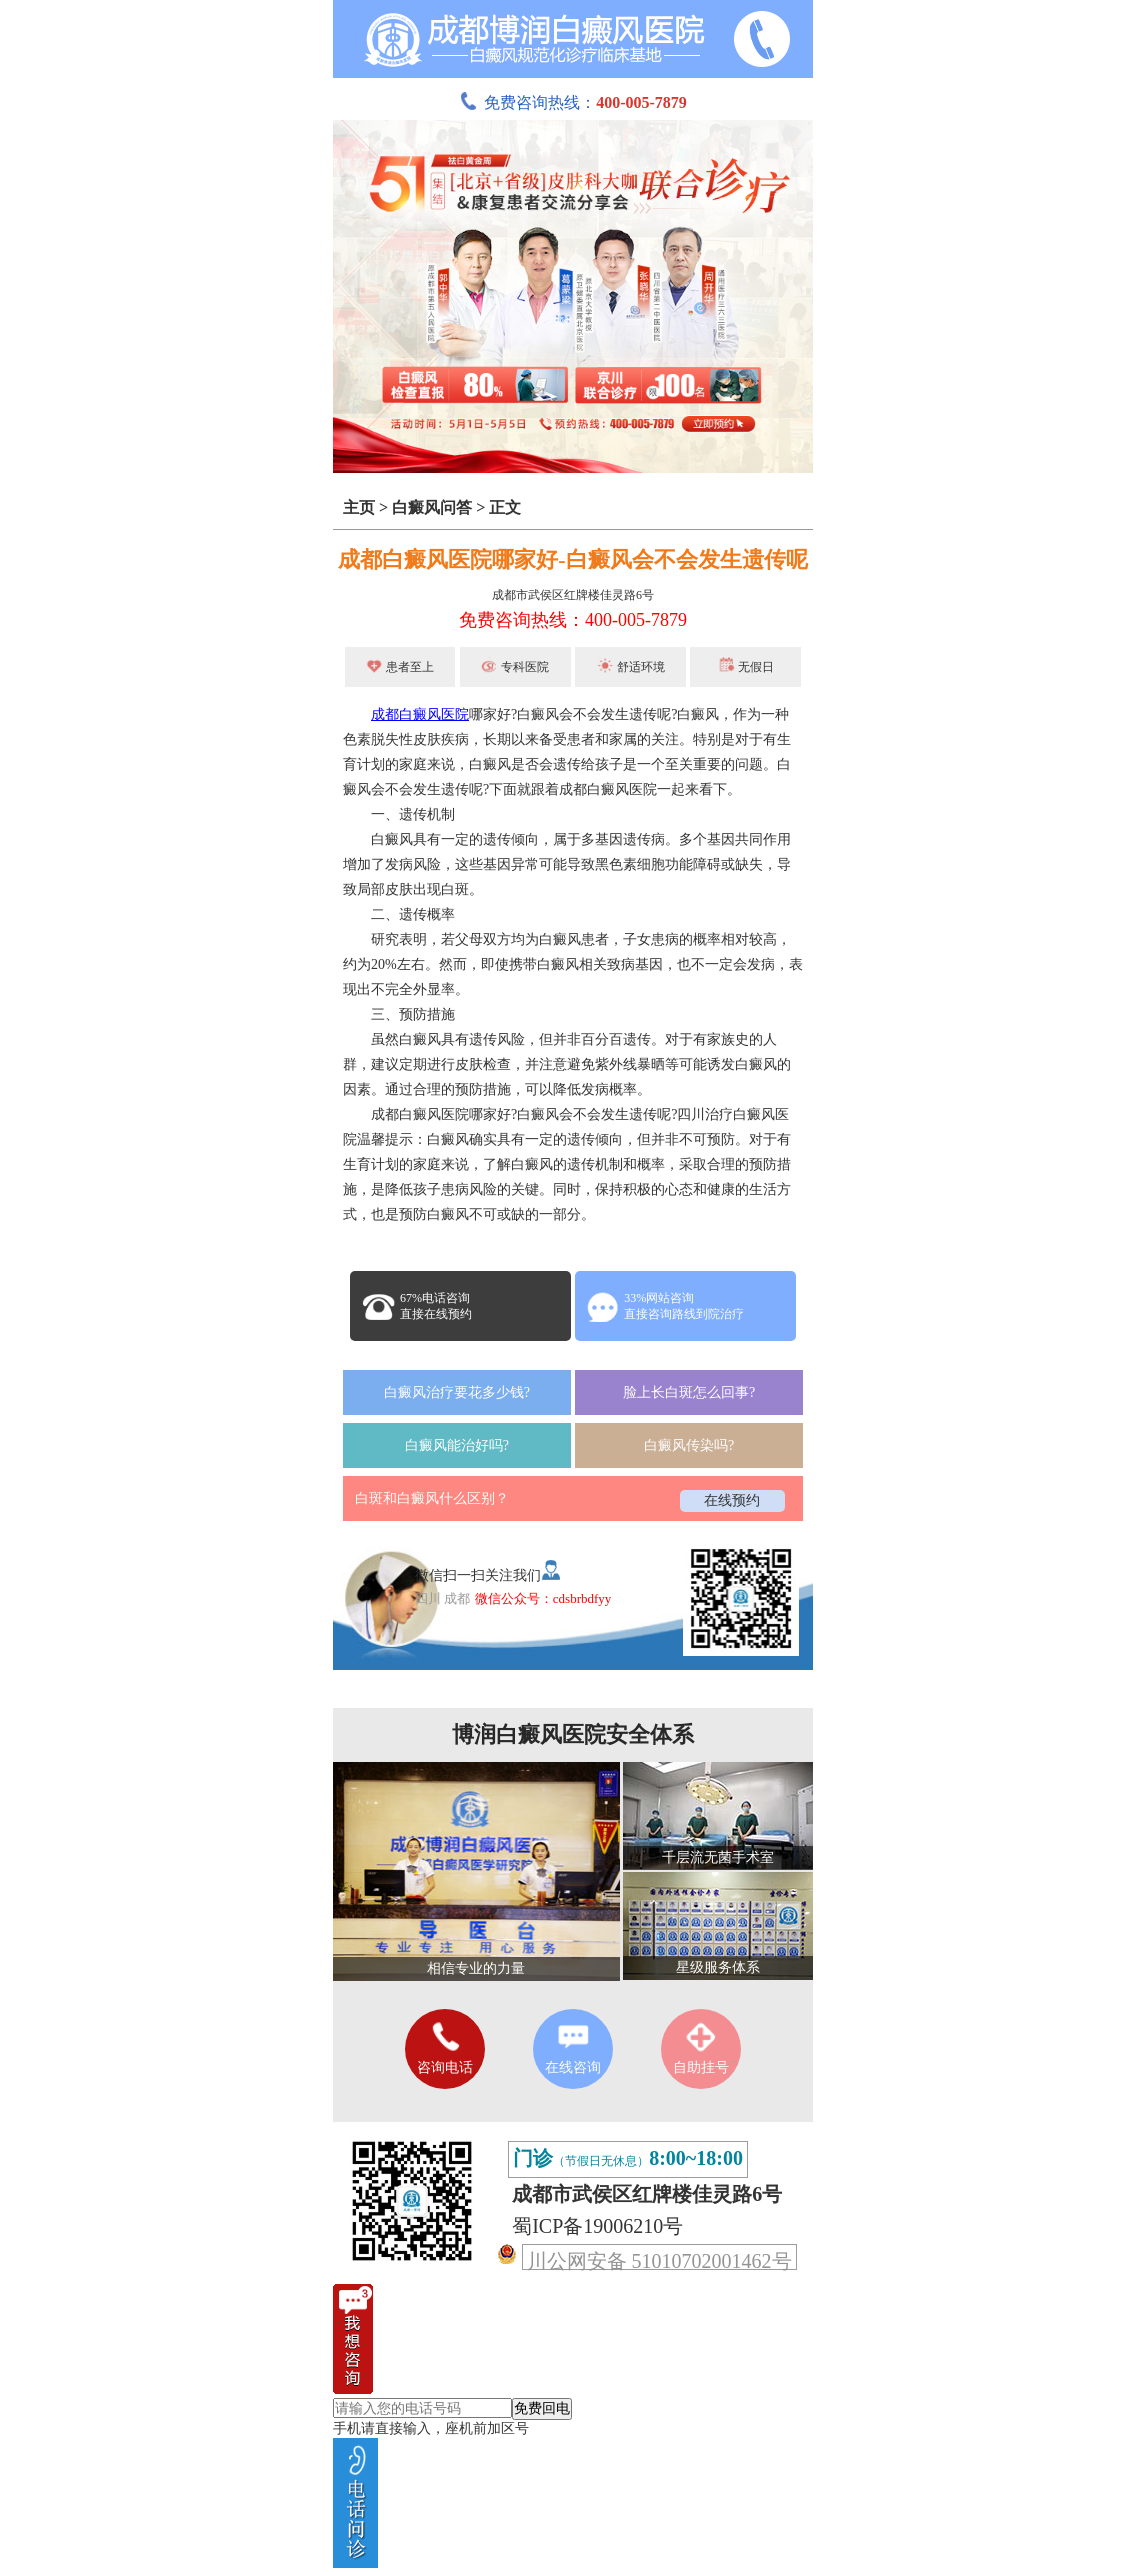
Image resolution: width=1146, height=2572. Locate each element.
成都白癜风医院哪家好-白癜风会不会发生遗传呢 (572, 559)
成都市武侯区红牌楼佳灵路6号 (573, 595)
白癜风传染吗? (689, 1445)
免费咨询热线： (573, 102)
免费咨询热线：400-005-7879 (573, 620)
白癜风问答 (432, 507)
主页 (359, 507)
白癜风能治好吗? (457, 1445)
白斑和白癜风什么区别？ (432, 1498)
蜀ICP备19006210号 (597, 2226)
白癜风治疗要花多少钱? (457, 1392)
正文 (505, 507)
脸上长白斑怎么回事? (689, 1392)
